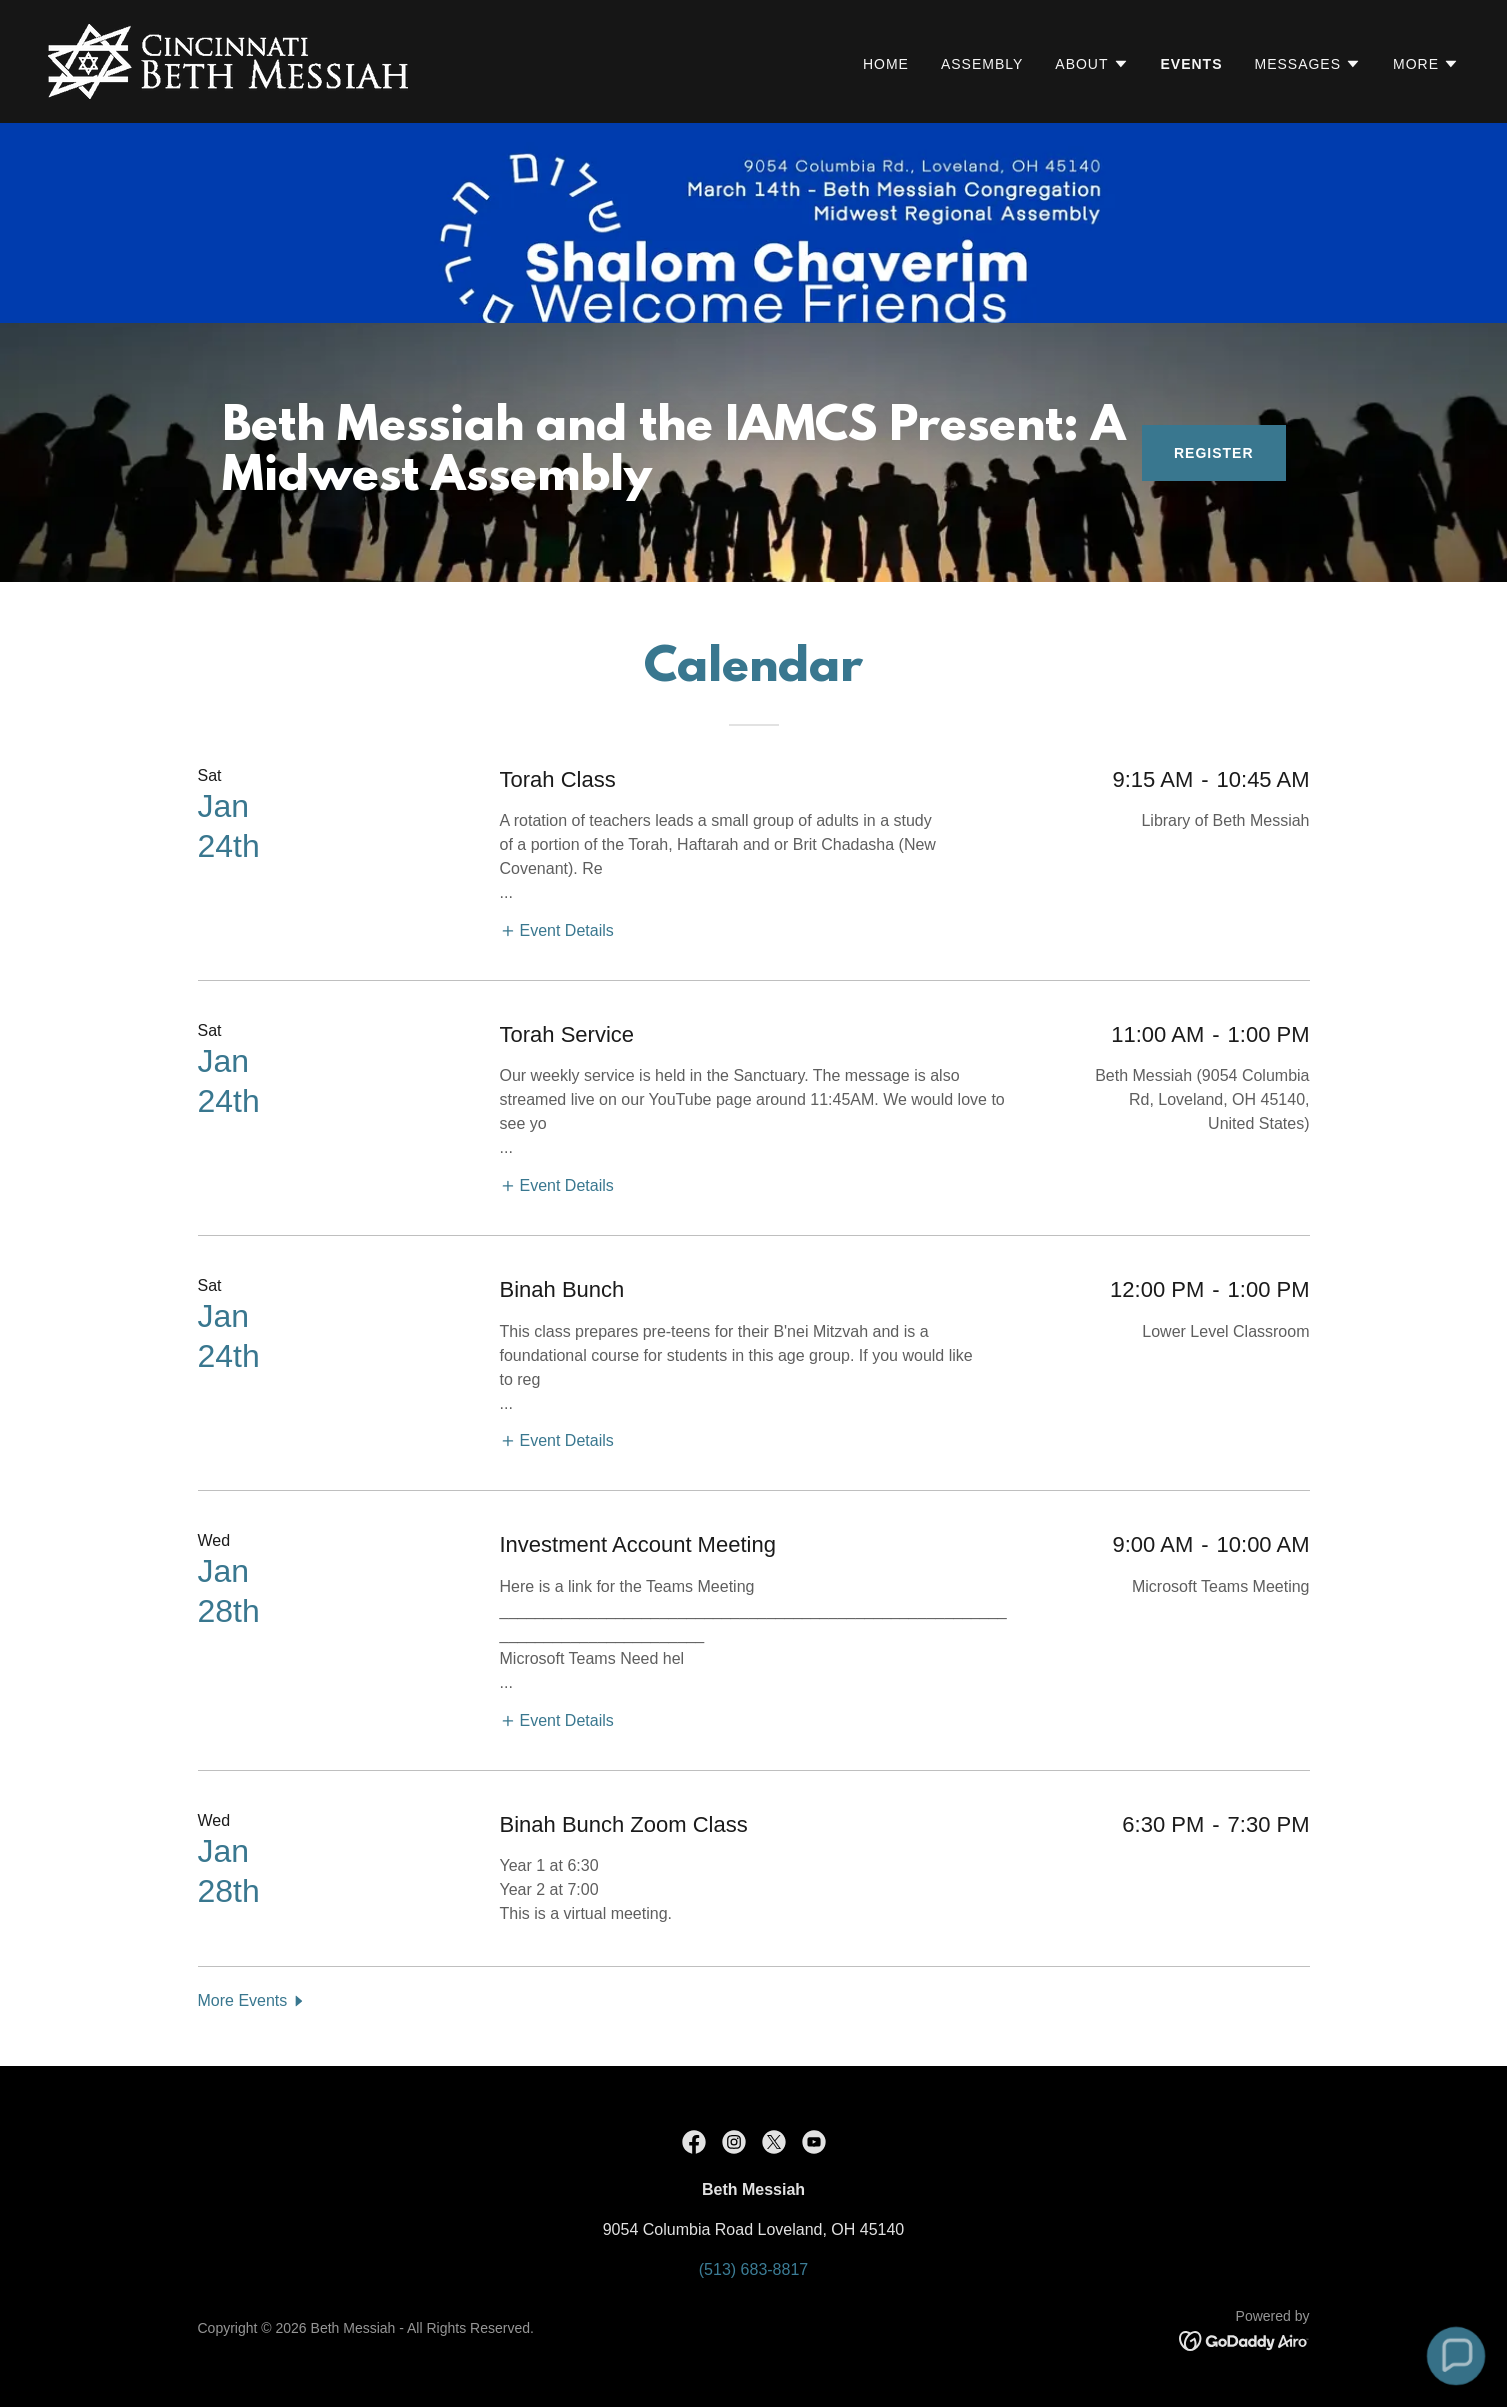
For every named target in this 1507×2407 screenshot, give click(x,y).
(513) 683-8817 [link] (753, 2269)
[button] (1091, 64)
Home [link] (886, 64)
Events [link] (1192, 64)
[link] (228, 60)
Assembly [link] (982, 64)
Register (1214, 453)
